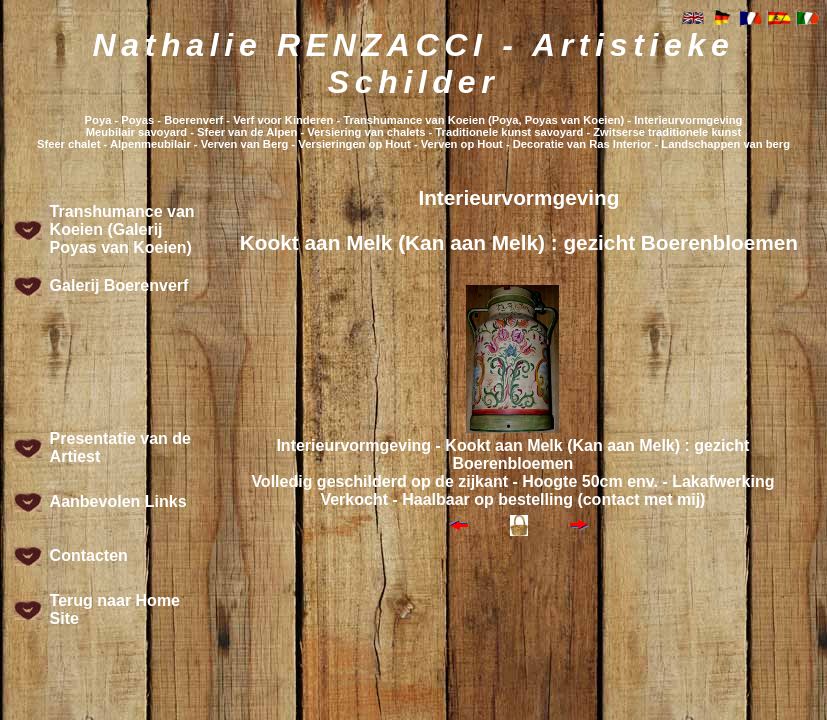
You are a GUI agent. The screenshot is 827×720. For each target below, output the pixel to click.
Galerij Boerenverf (119, 285)
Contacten (89, 555)
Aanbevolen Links (118, 501)
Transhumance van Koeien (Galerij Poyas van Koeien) (122, 229)
